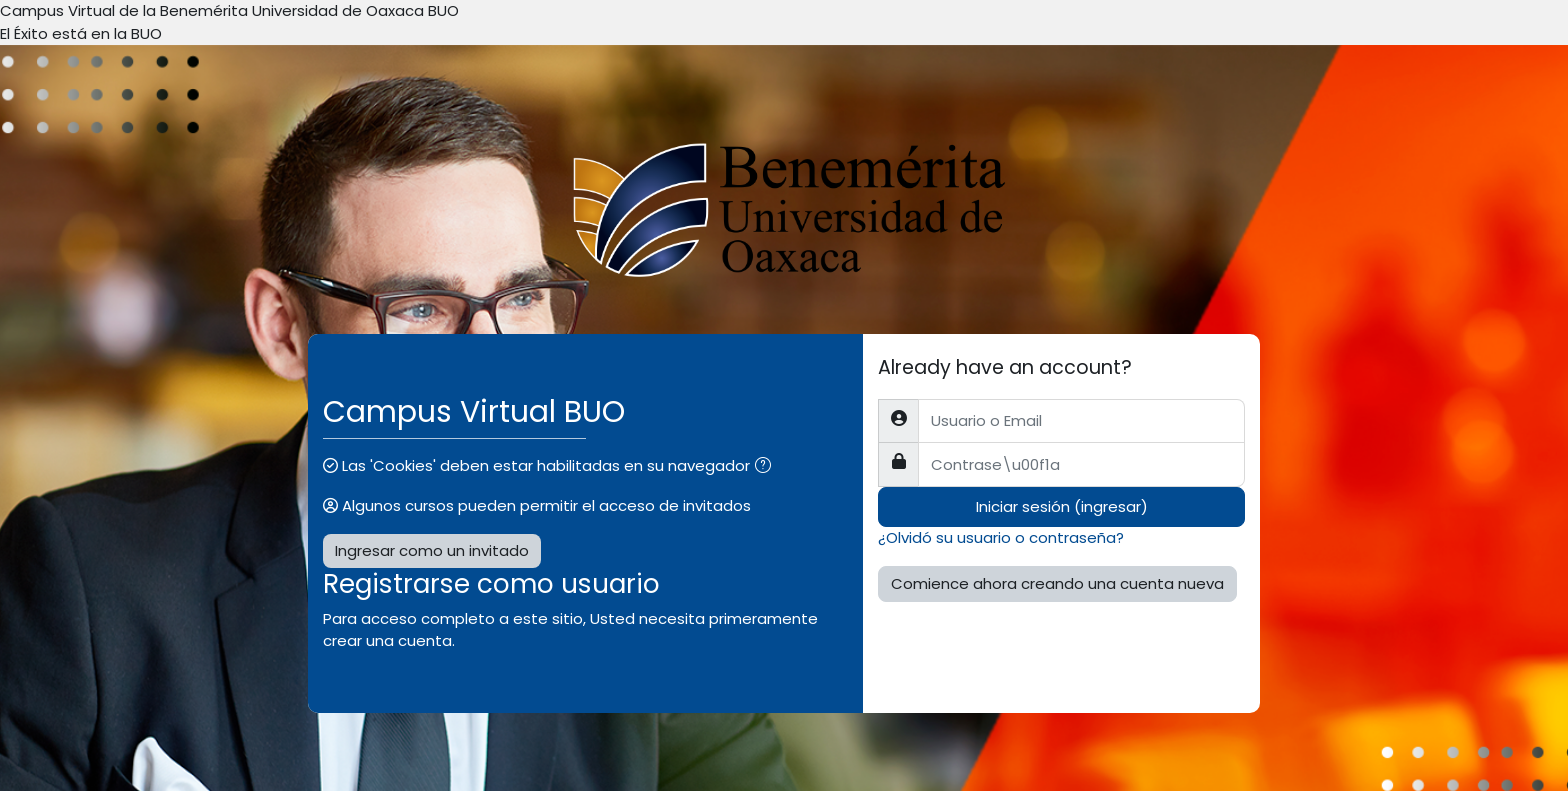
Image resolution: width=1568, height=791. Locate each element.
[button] (767, 467)
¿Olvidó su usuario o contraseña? (1001, 537)
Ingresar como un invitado (432, 550)
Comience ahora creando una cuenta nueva (1057, 583)
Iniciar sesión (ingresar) (1062, 506)
